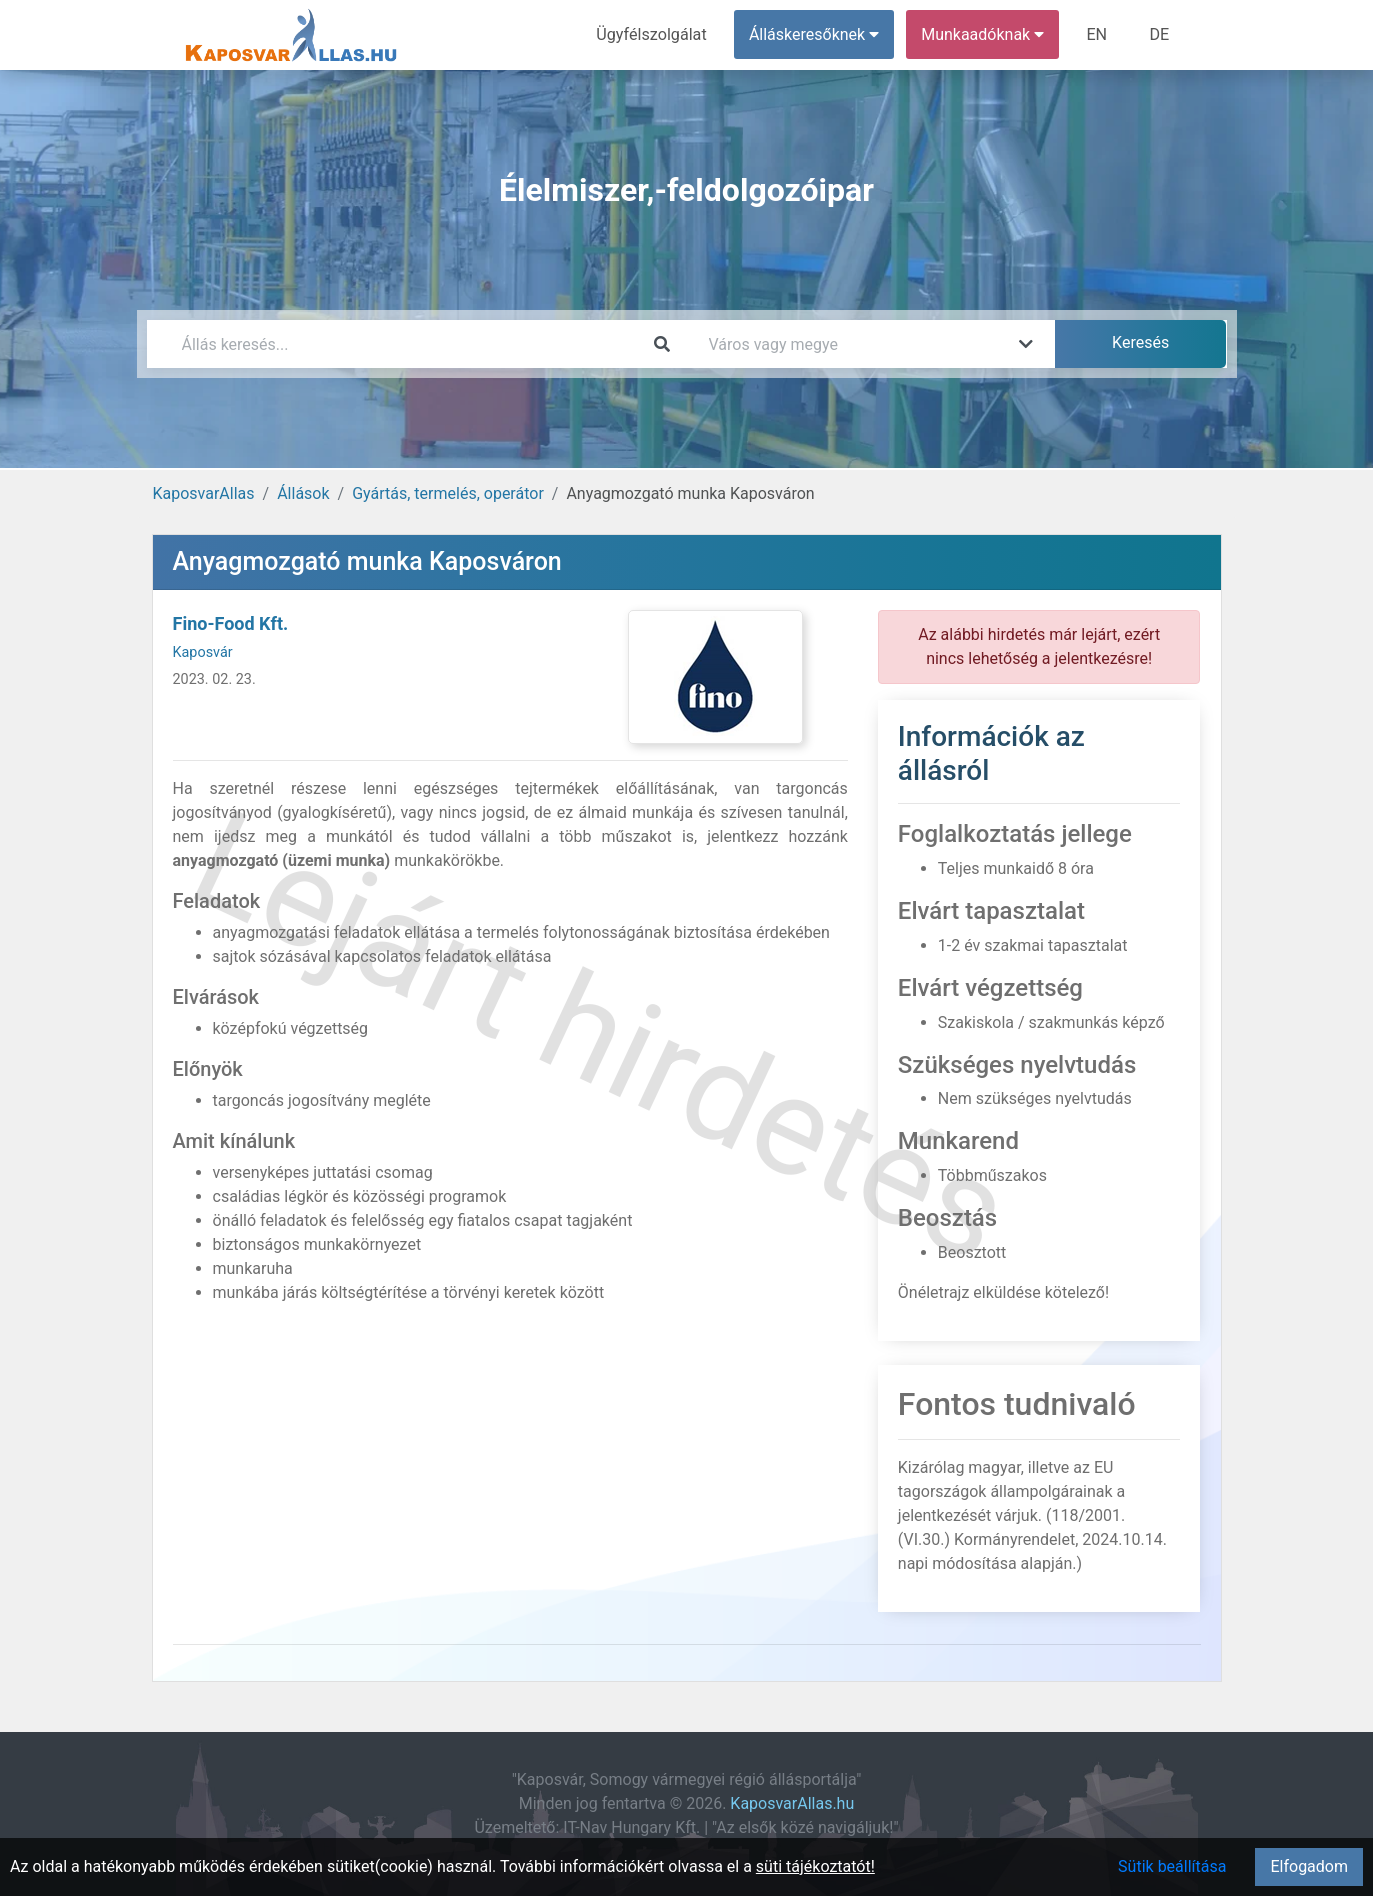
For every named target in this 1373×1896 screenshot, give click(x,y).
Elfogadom (1309, 1866)
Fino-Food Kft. (231, 623)
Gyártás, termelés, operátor (448, 493)
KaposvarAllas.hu (792, 1803)
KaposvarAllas (204, 493)
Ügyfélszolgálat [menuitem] (653, 34)
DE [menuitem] (1160, 34)
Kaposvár (203, 652)
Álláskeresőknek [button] (815, 34)
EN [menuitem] (1097, 34)
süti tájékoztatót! (815, 1866)
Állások (303, 493)
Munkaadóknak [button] (983, 34)
